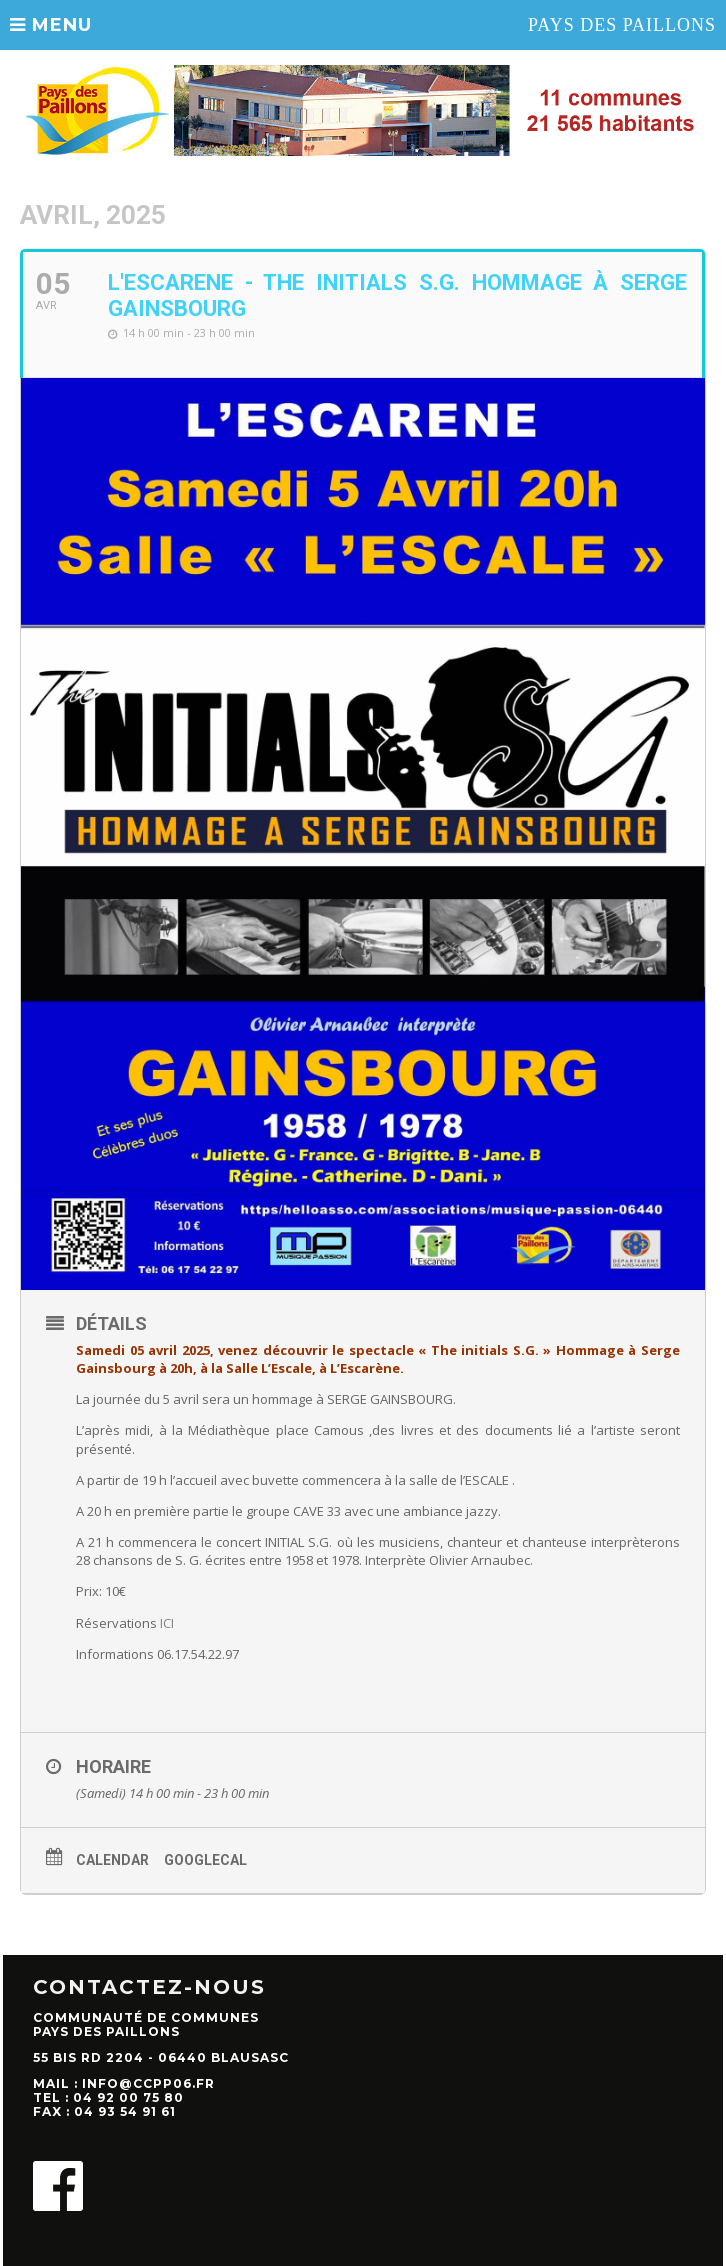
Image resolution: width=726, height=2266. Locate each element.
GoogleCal (205, 1860)
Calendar (112, 1860)
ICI (167, 1623)
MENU (51, 25)
